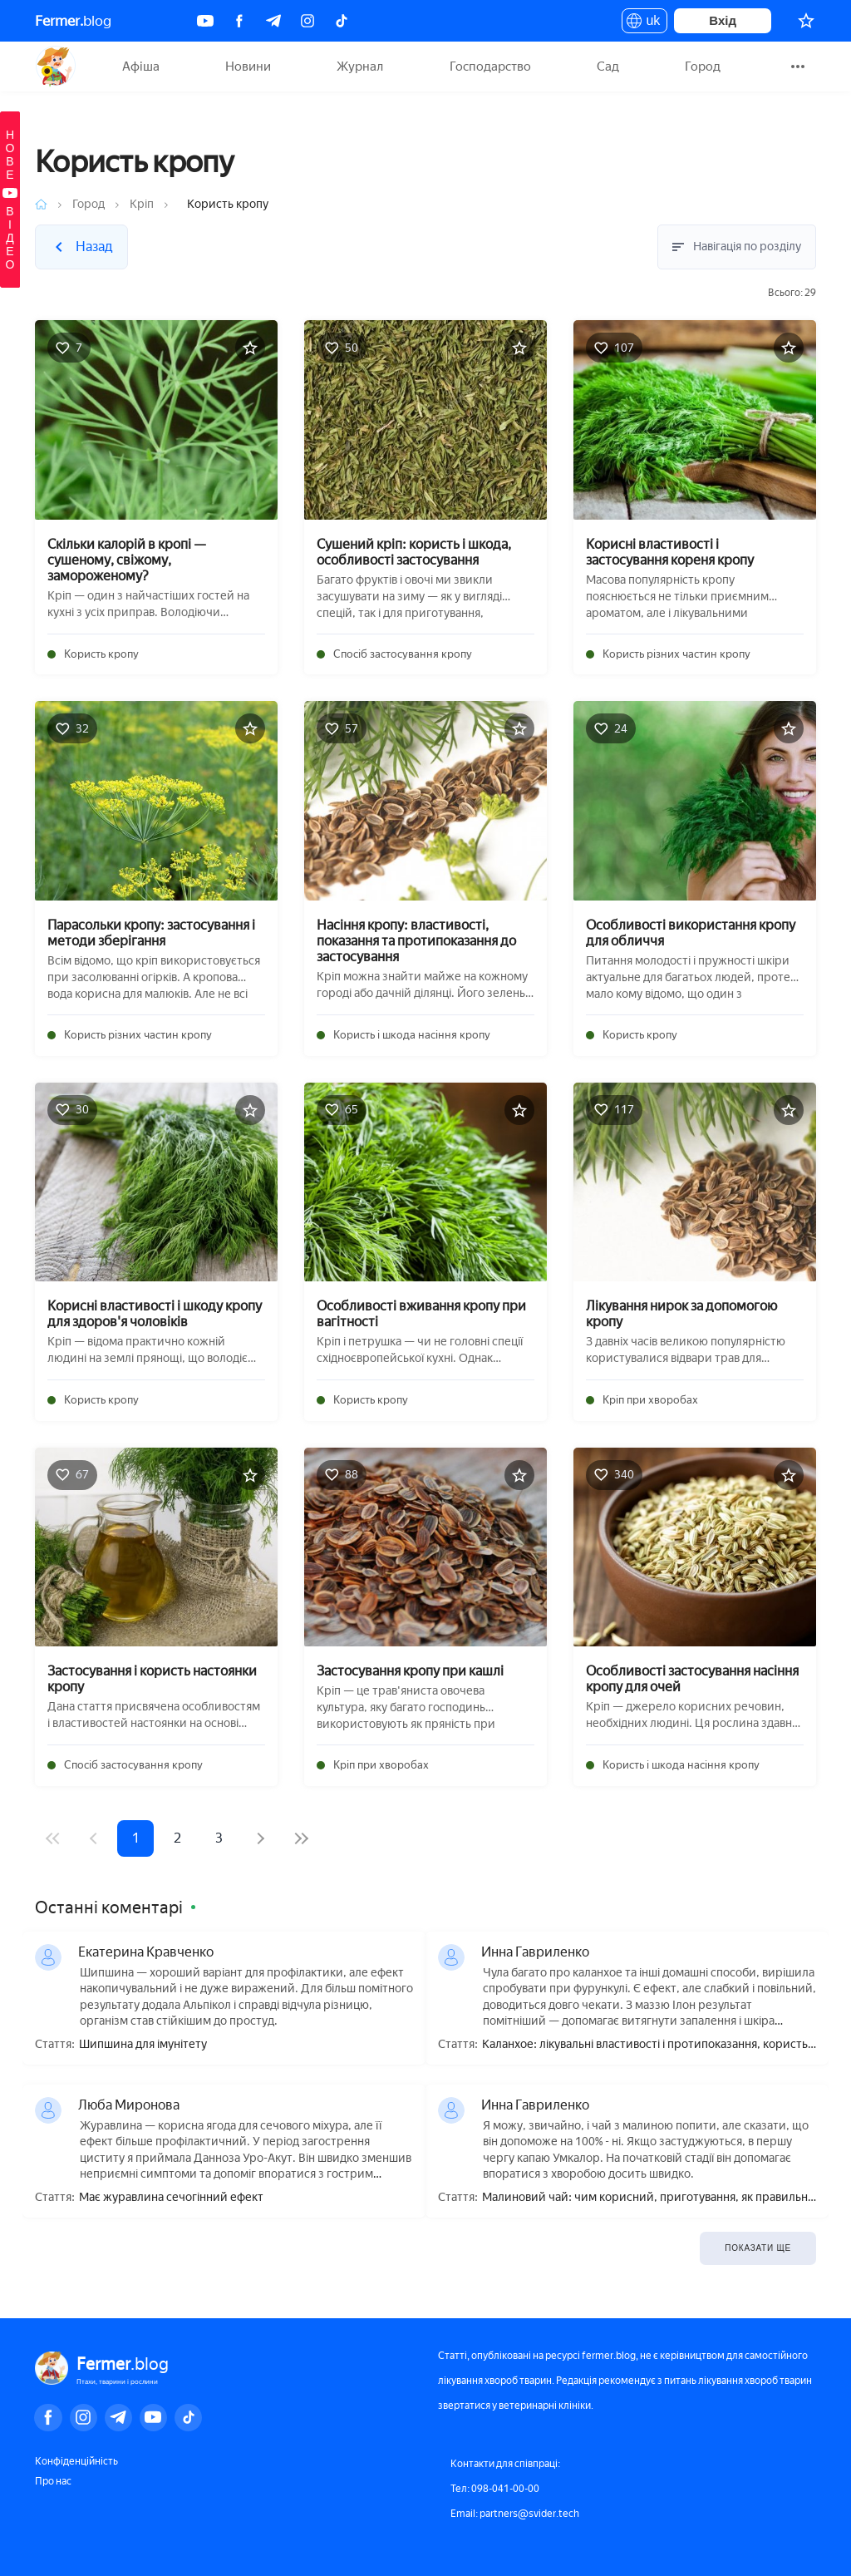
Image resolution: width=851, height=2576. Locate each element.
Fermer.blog (55, 66)
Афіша (141, 66)
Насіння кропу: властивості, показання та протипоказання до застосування (416, 941)
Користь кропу (101, 654)
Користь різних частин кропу (676, 654)
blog (73, 20)
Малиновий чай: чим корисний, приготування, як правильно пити (648, 2198)
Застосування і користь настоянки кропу (152, 1679)
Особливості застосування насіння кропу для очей (692, 1679)
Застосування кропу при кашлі (410, 1671)
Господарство (490, 66)
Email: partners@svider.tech (514, 2513)
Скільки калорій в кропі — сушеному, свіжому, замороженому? (126, 560)
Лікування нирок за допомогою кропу (681, 1314)
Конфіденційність (76, 2461)
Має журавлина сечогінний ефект (171, 2197)
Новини (248, 66)
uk (644, 23)
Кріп (142, 204)
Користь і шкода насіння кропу (411, 1035)
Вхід (722, 20)
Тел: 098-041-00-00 (494, 2489)
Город (703, 66)
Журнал (360, 66)
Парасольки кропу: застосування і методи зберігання (151, 933)
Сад (608, 66)
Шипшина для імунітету (143, 2044)
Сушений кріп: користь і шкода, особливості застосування (414, 552)
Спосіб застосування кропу (402, 654)
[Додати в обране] (250, 348)
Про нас (53, 2481)
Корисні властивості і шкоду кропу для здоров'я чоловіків (154, 1314)
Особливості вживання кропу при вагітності (421, 1314)
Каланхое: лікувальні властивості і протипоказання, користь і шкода (647, 2045)
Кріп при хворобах (650, 1400)
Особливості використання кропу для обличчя (690, 933)
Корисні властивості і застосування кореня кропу (670, 552)
